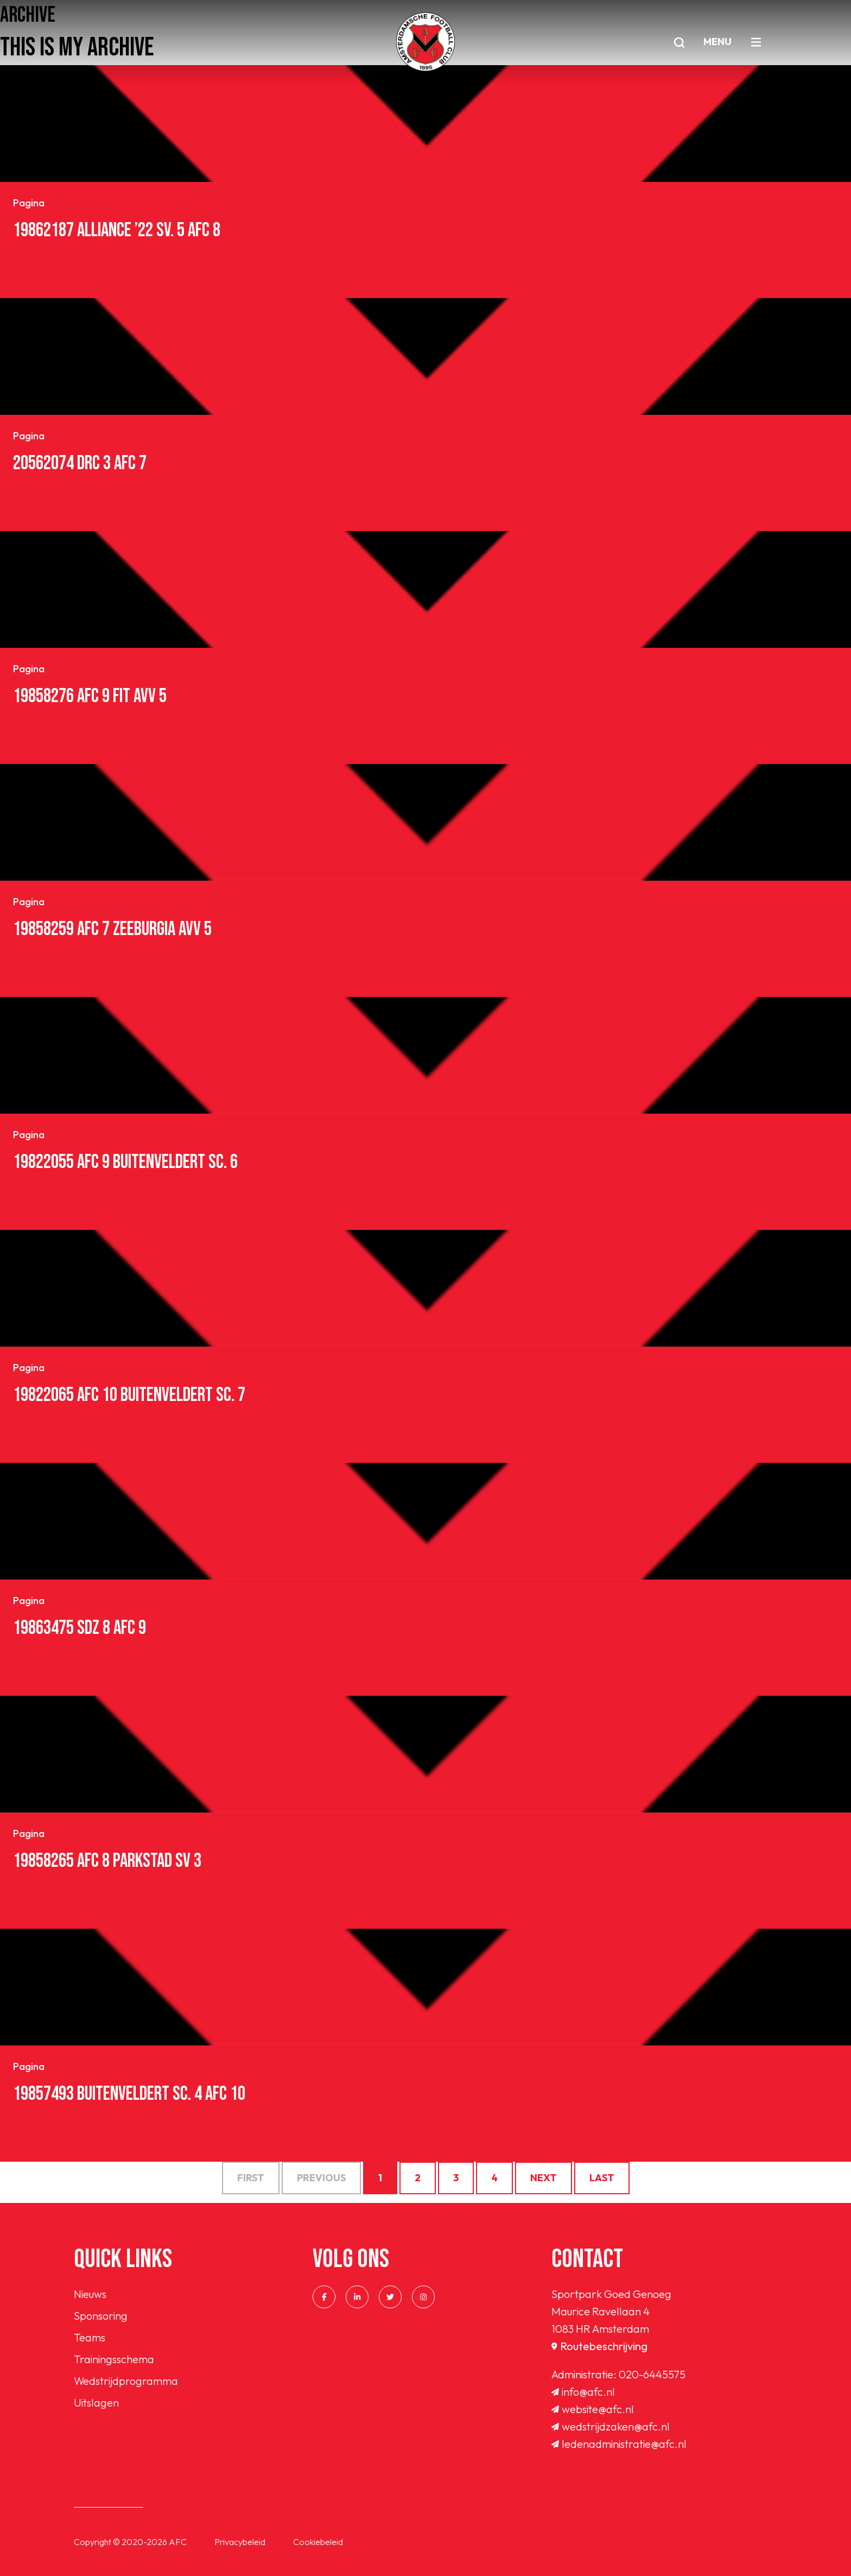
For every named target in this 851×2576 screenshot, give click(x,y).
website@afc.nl (592, 2409)
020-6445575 (652, 2374)
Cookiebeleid (318, 2541)
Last (601, 2177)
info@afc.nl (583, 2391)
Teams (89, 2337)
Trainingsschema (114, 2359)
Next (543, 2177)
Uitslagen (96, 2402)
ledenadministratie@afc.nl (619, 2444)
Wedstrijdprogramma (126, 2381)
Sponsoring (101, 2315)
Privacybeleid (239, 2541)
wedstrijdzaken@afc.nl (610, 2426)
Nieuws (90, 2294)
